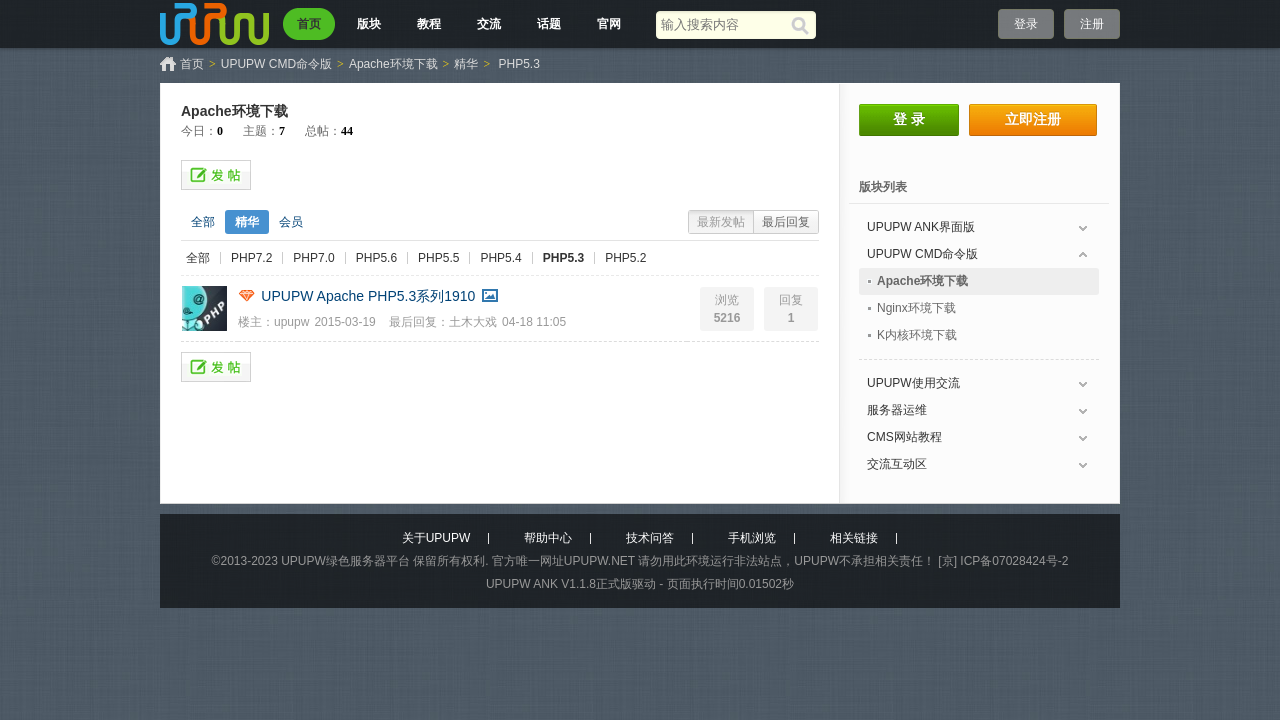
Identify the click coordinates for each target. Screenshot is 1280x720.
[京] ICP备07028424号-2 (1003, 561)
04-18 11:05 (534, 322)
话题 (549, 24)
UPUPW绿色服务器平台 (345, 561)
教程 (429, 24)
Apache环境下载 (393, 64)
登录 (1026, 24)
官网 (609, 24)
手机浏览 (752, 538)
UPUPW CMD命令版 (276, 64)
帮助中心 (548, 538)
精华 (466, 64)
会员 (291, 222)
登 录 (909, 119)
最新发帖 (721, 222)
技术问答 (650, 538)
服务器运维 (897, 410)
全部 (203, 222)
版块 (369, 24)
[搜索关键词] (723, 24)
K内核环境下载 (917, 335)
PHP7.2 (251, 258)
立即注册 (1033, 119)
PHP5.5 (438, 258)
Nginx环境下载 (916, 308)
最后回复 (786, 222)
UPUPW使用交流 (913, 383)
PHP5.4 (500, 258)
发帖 (216, 175)
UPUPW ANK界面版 (921, 227)
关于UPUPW (436, 538)
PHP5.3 (519, 64)
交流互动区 (897, 464)
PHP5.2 (625, 258)
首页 (309, 24)
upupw (291, 322)
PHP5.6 (376, 258)
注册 (1092, 24)
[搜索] (803, 25)
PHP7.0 (313, 258)
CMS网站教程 (904, 437)
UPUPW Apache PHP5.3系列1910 (368, 296)
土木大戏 (473, 322)
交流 (489, 24)
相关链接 (854, 538)
